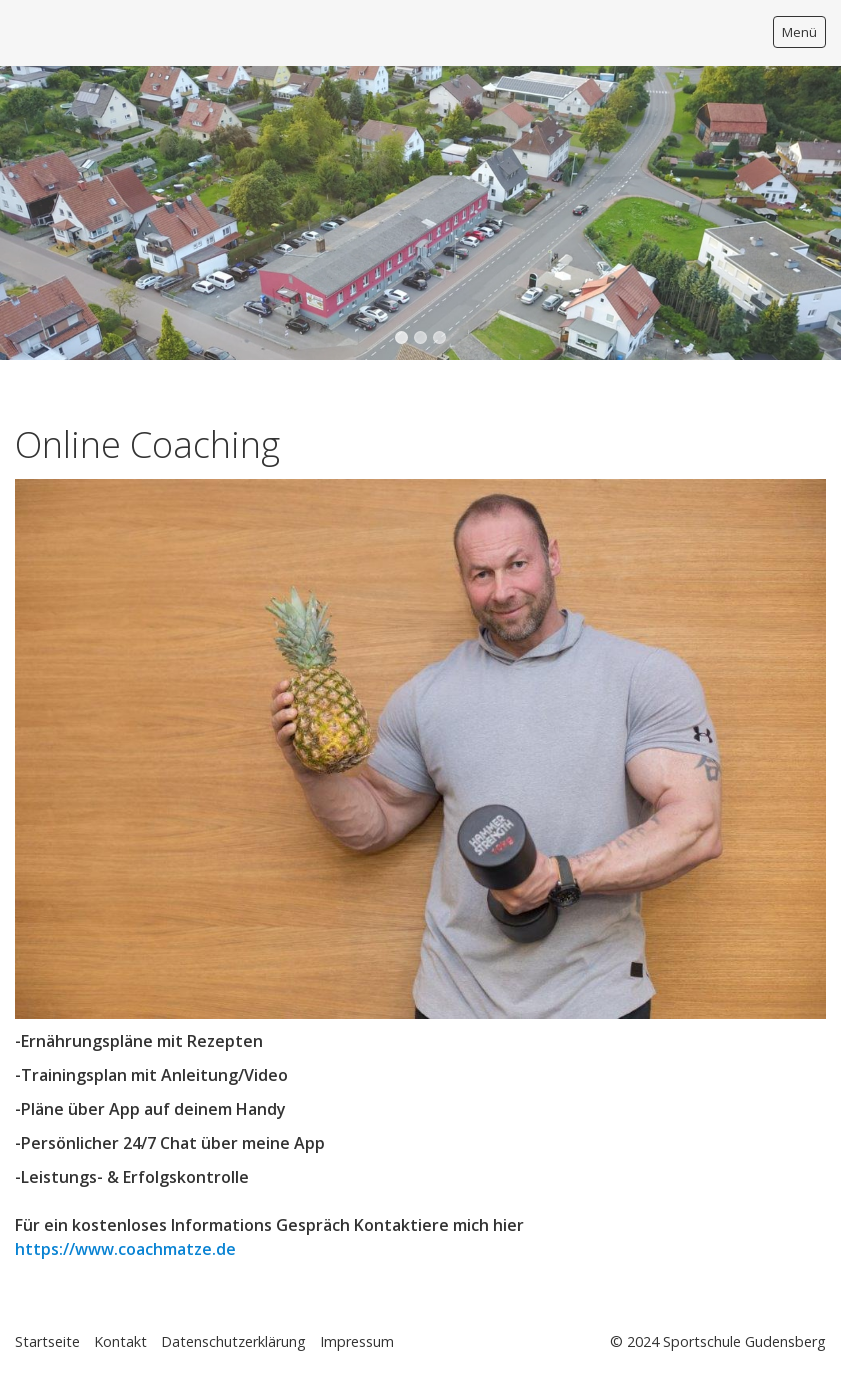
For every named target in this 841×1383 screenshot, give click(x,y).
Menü (799, 32)
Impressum (357, 1341)
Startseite (47, 1341)
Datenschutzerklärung (233, 1341)
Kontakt (120, 1341)
